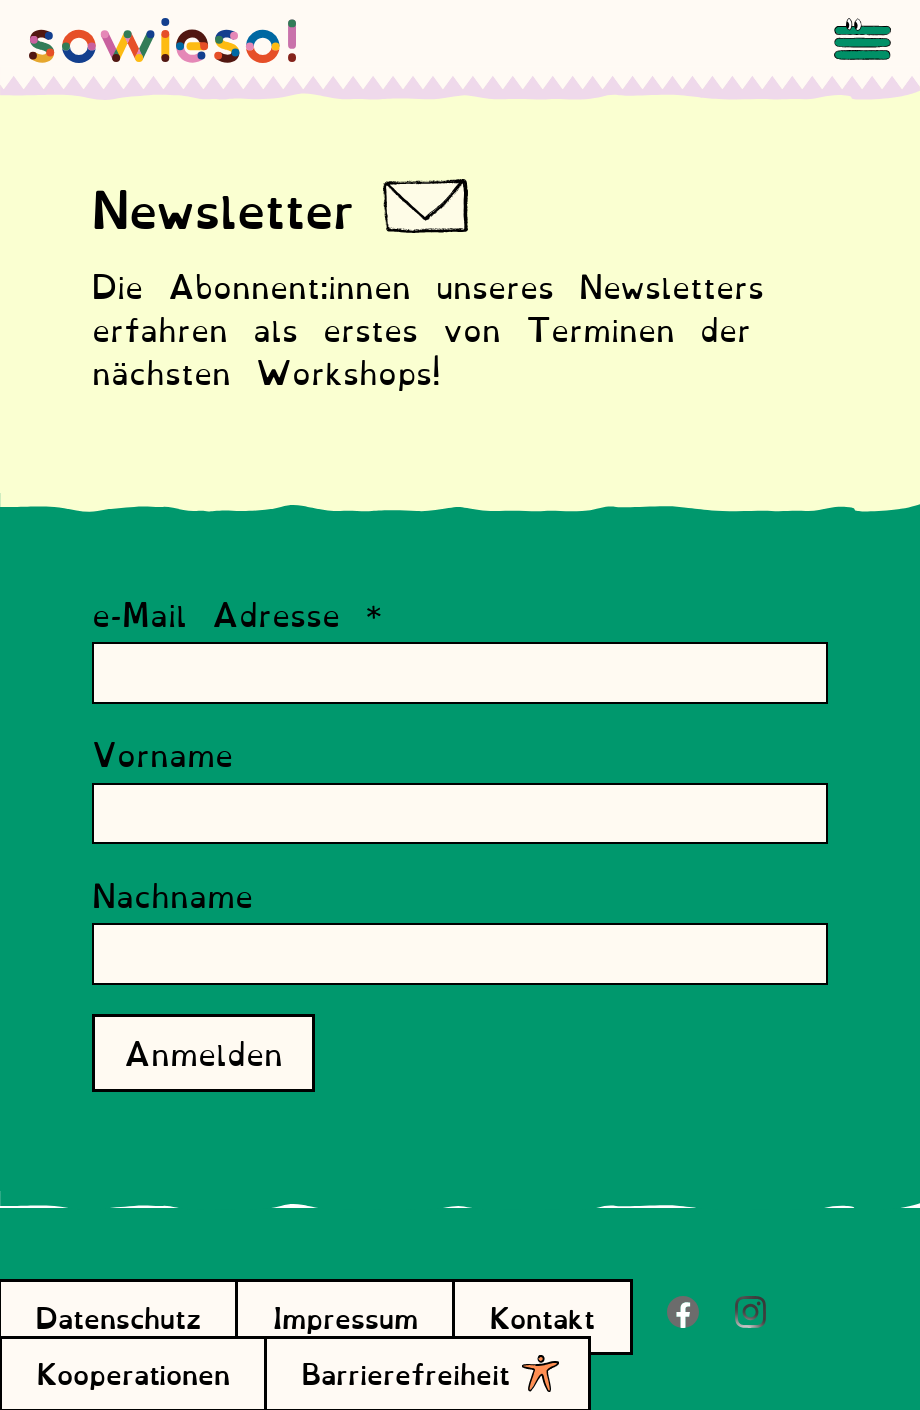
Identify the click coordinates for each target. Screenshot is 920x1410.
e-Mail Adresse (237, 613)
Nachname (172, 894)
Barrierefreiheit (427, 1372)
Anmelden (203, 1052)
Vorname (162, 753)
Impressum (345, 1316)
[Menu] (862, 40)
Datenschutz (118, 1316)
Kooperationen (133, 1372)
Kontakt (542, 1316)
